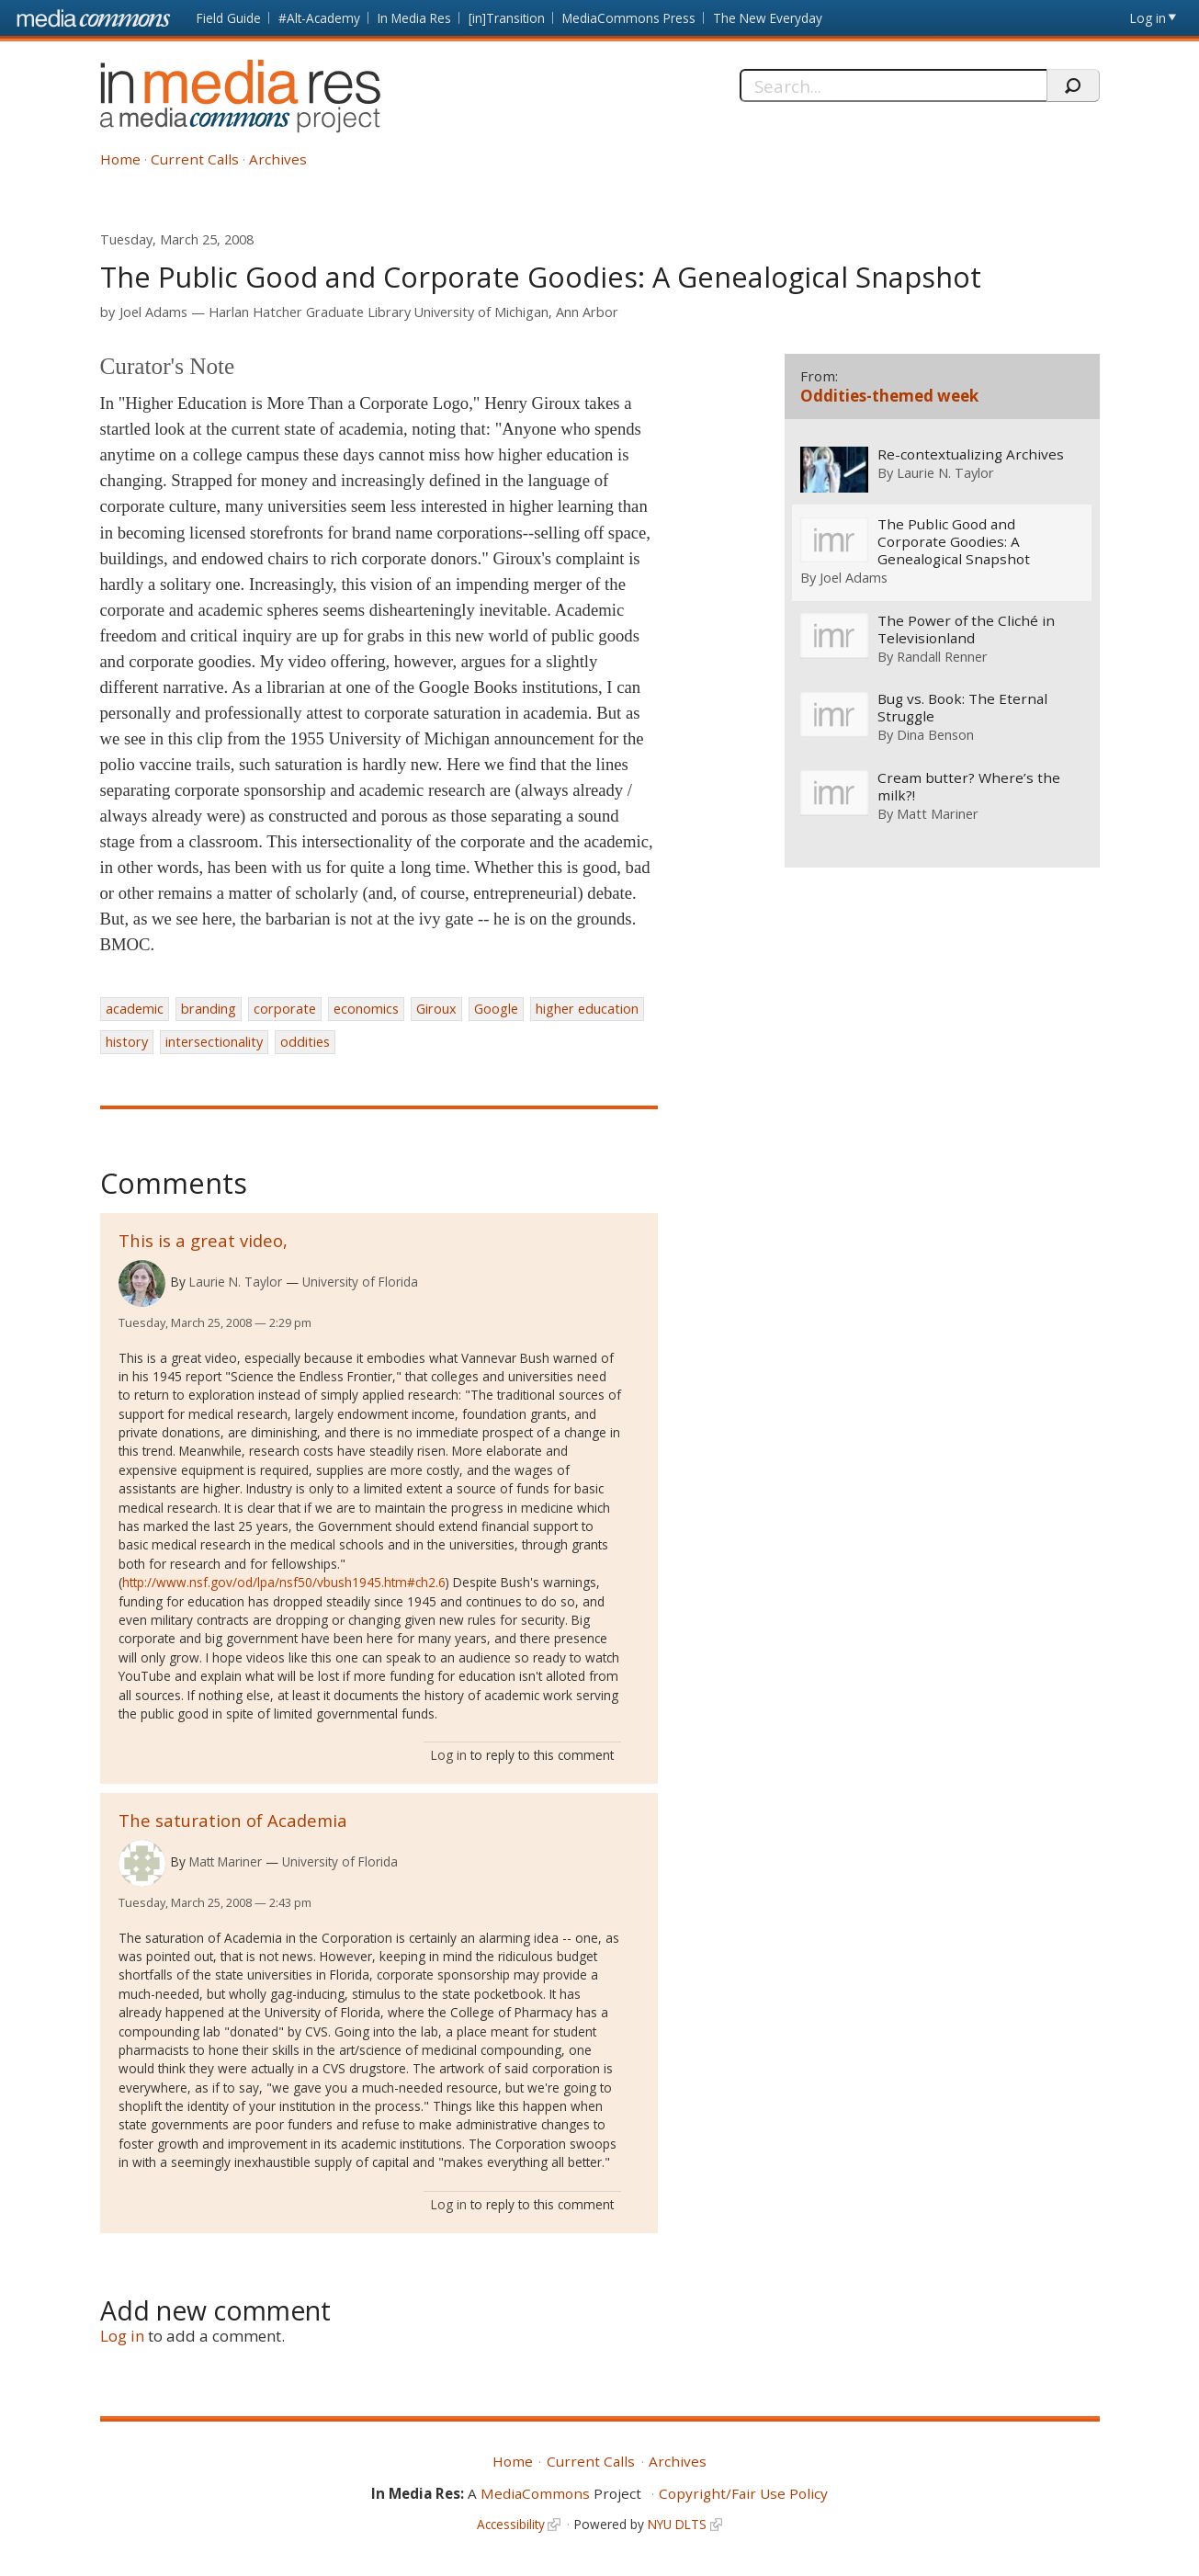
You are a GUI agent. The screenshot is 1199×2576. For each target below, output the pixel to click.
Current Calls (195, 159)
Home (120, 159)
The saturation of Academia (233, 1820)
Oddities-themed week (889, 395)
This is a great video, (203, 1240)
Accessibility (511, 2524)
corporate (285, 1008)
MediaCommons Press (629, 18)
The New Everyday (767, 18)
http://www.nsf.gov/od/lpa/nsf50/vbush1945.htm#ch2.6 (284, 1582)
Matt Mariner (225, 1861)
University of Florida (360, 1281)
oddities (305, 1041)
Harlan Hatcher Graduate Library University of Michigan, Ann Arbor (413, 312)
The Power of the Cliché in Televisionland (966, 629)
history (127, 1041)
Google (496, 1008)
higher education (587, 1008)
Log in (1148, 18)
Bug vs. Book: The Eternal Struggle (962, 708)
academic (135, 1008)
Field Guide (229, 18)
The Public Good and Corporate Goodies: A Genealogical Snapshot (953, 542)
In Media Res (414, 18)
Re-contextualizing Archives (970, 454)
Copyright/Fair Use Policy (743, 2493)
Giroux (436, 1008)
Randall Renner (942, 656)
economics (366, 1008)
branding (208, 1008)
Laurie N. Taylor (235, 1281)
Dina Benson (935, 735)
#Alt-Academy (319, 18)
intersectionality (214, 1041)
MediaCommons (535, 2493)
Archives (278, 159)
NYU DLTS (677, 2524)
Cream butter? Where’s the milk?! (968, 786)
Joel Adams (153, 312)
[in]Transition (507, 18)
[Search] (893, 85)
